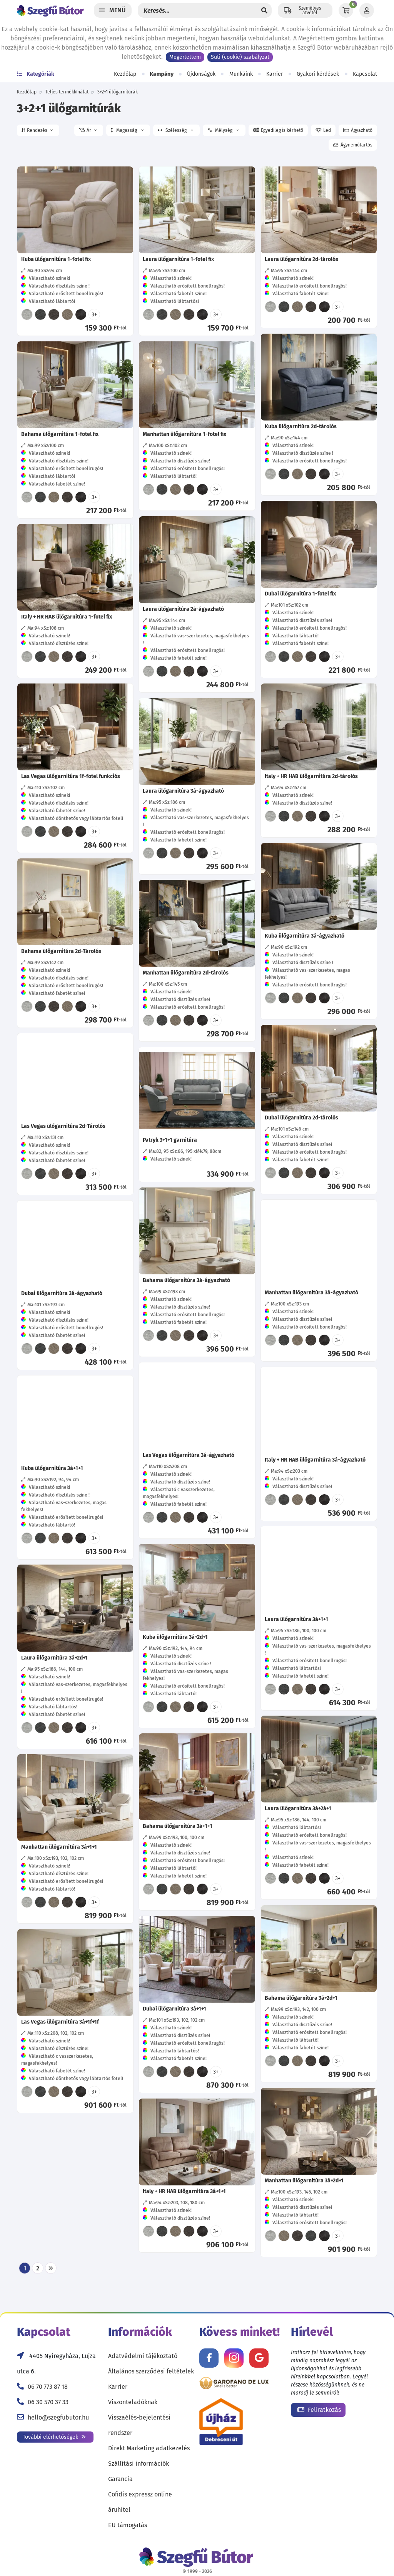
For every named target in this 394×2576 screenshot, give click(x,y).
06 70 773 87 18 (48, 2386)
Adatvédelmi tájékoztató (142, 2356)
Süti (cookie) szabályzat (240, 57)
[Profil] (366, 10)
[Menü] (113, 10)
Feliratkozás (319, 2409)
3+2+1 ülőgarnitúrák (117, 92)
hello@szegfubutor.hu (58, 2417)
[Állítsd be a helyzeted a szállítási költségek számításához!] (305, 10)
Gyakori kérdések (318, 74)
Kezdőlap (125, 74)
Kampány (162, 74)
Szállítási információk (138, 2463)
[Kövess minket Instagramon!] (234, 2358)
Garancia (120, 2479)
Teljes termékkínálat (66, 92)
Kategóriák (35, 74)
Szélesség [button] (175, 130)
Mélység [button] (223, 130)
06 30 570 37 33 (48, 2402)
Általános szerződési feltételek (151, 2371)
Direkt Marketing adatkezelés (149, 2448)
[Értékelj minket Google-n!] (259, 2358)
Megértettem (185, 57)
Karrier (274, 74)
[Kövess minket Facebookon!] (209, 2358)
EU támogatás (127, 2525)
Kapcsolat (365, 74)
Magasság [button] (127, 130)
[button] (38, 130)
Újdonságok (201, 74)
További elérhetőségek (54, 2437)
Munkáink (241, 74)
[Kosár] (346, 10)
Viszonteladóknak (132, 2402)
